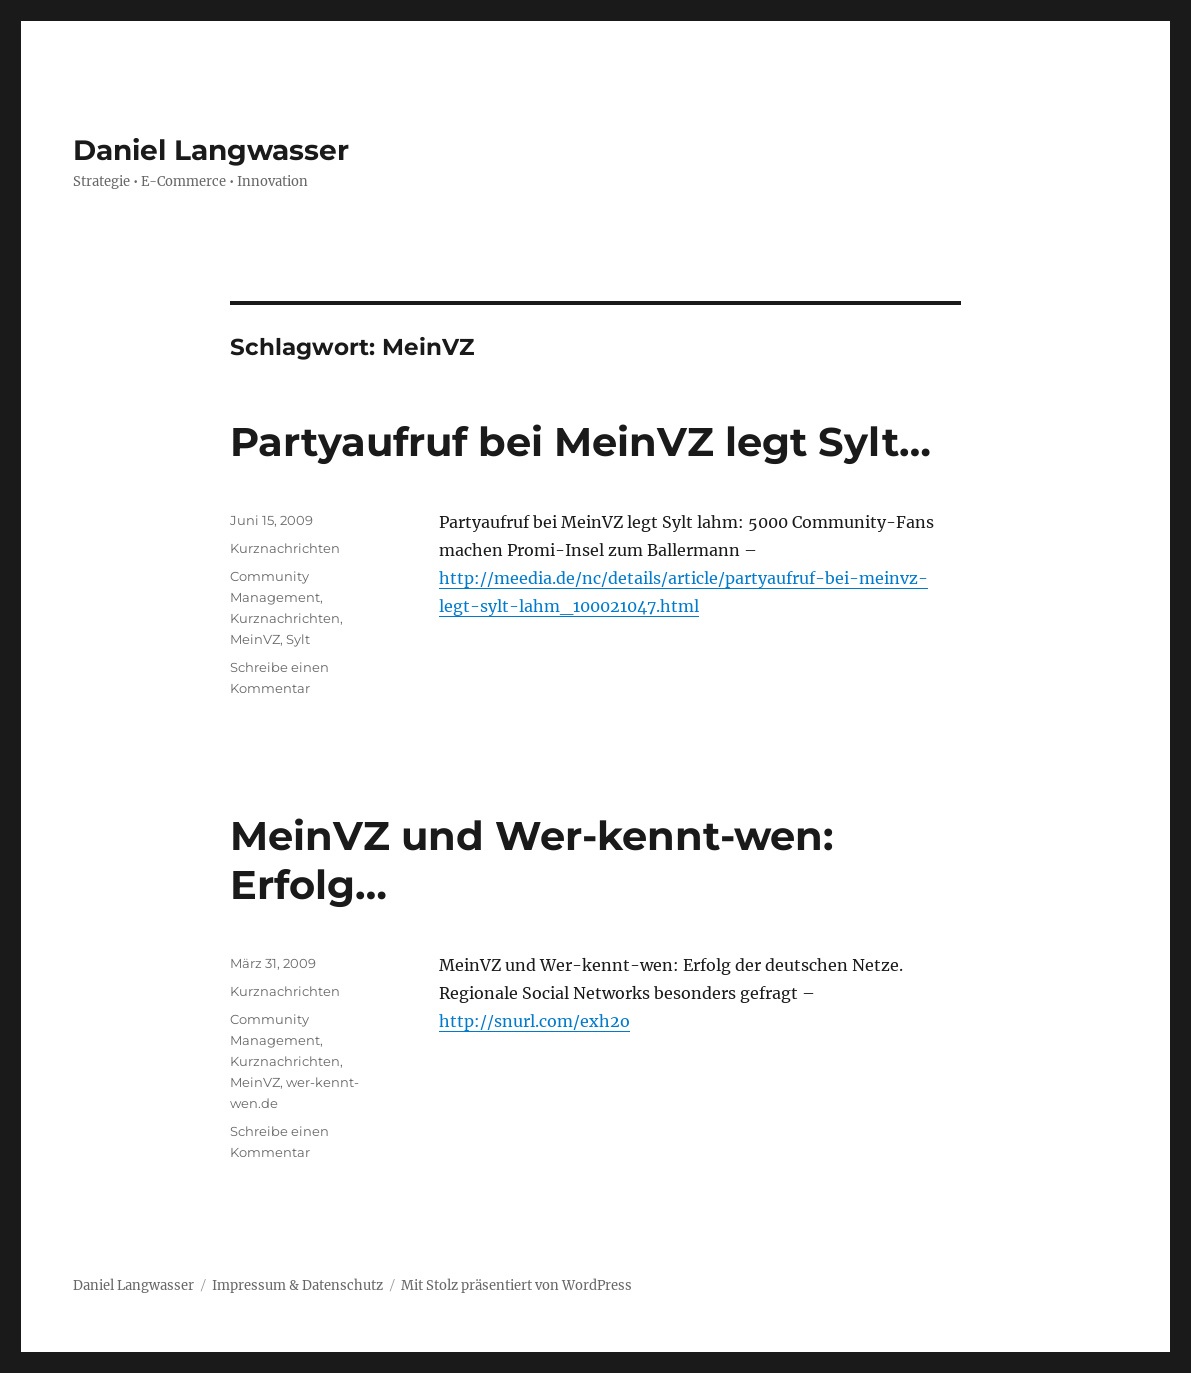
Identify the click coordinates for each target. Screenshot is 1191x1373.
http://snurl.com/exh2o (534, 1021)
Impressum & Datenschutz (297, 1285)
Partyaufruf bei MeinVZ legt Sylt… (580, 441)
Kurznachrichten (285, 548)
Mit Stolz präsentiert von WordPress (516, 1285)
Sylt (298, 639)
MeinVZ (255, 639)
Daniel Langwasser (211, 150)
